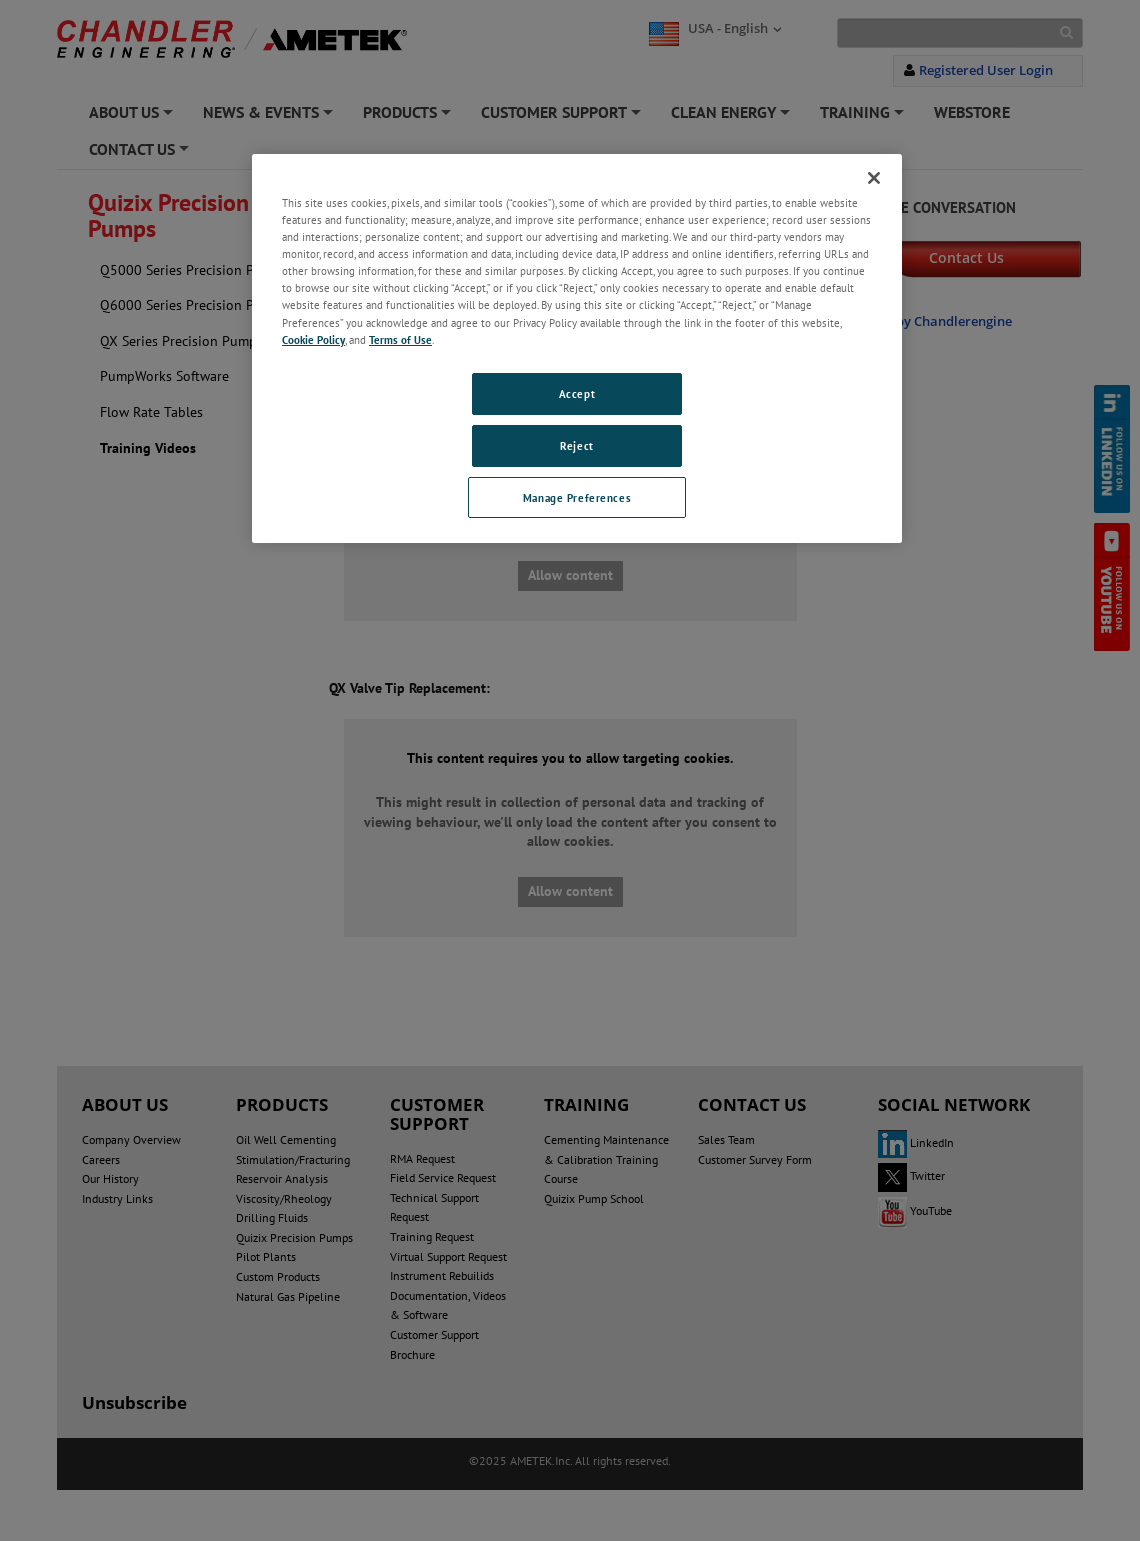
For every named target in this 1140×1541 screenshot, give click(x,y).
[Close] (874, 178)
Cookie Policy (313, 339)
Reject (576, 445)
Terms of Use (400, 339)
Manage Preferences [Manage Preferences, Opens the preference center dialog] (577, 497)
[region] (577, 348)
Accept (577, 393)
